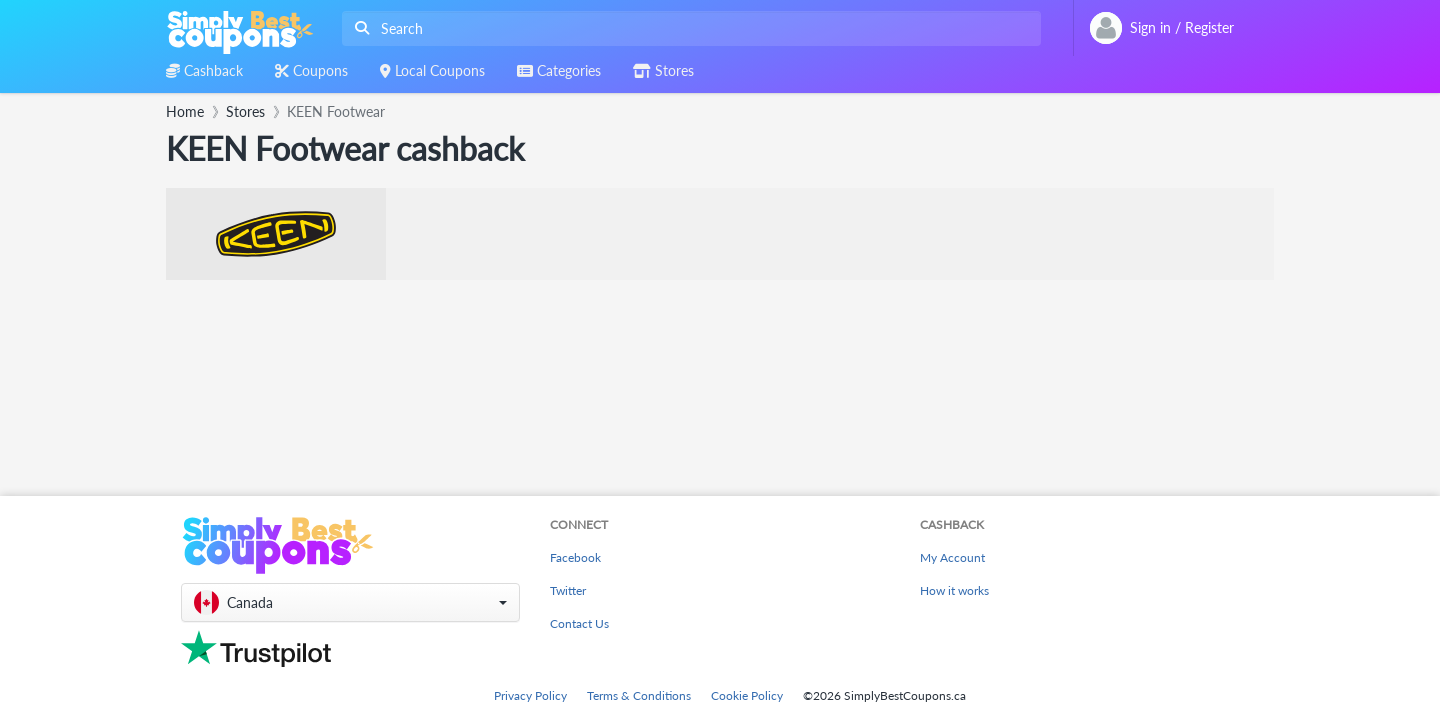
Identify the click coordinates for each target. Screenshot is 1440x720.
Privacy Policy (530, 695)
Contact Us (579, 623)
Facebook (575, 557)
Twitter (568, 590)
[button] (350, 602)
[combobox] (687, 28)
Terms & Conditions (639, 695)
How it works (954, 590)
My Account (952, 557)
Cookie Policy (747, 695)
